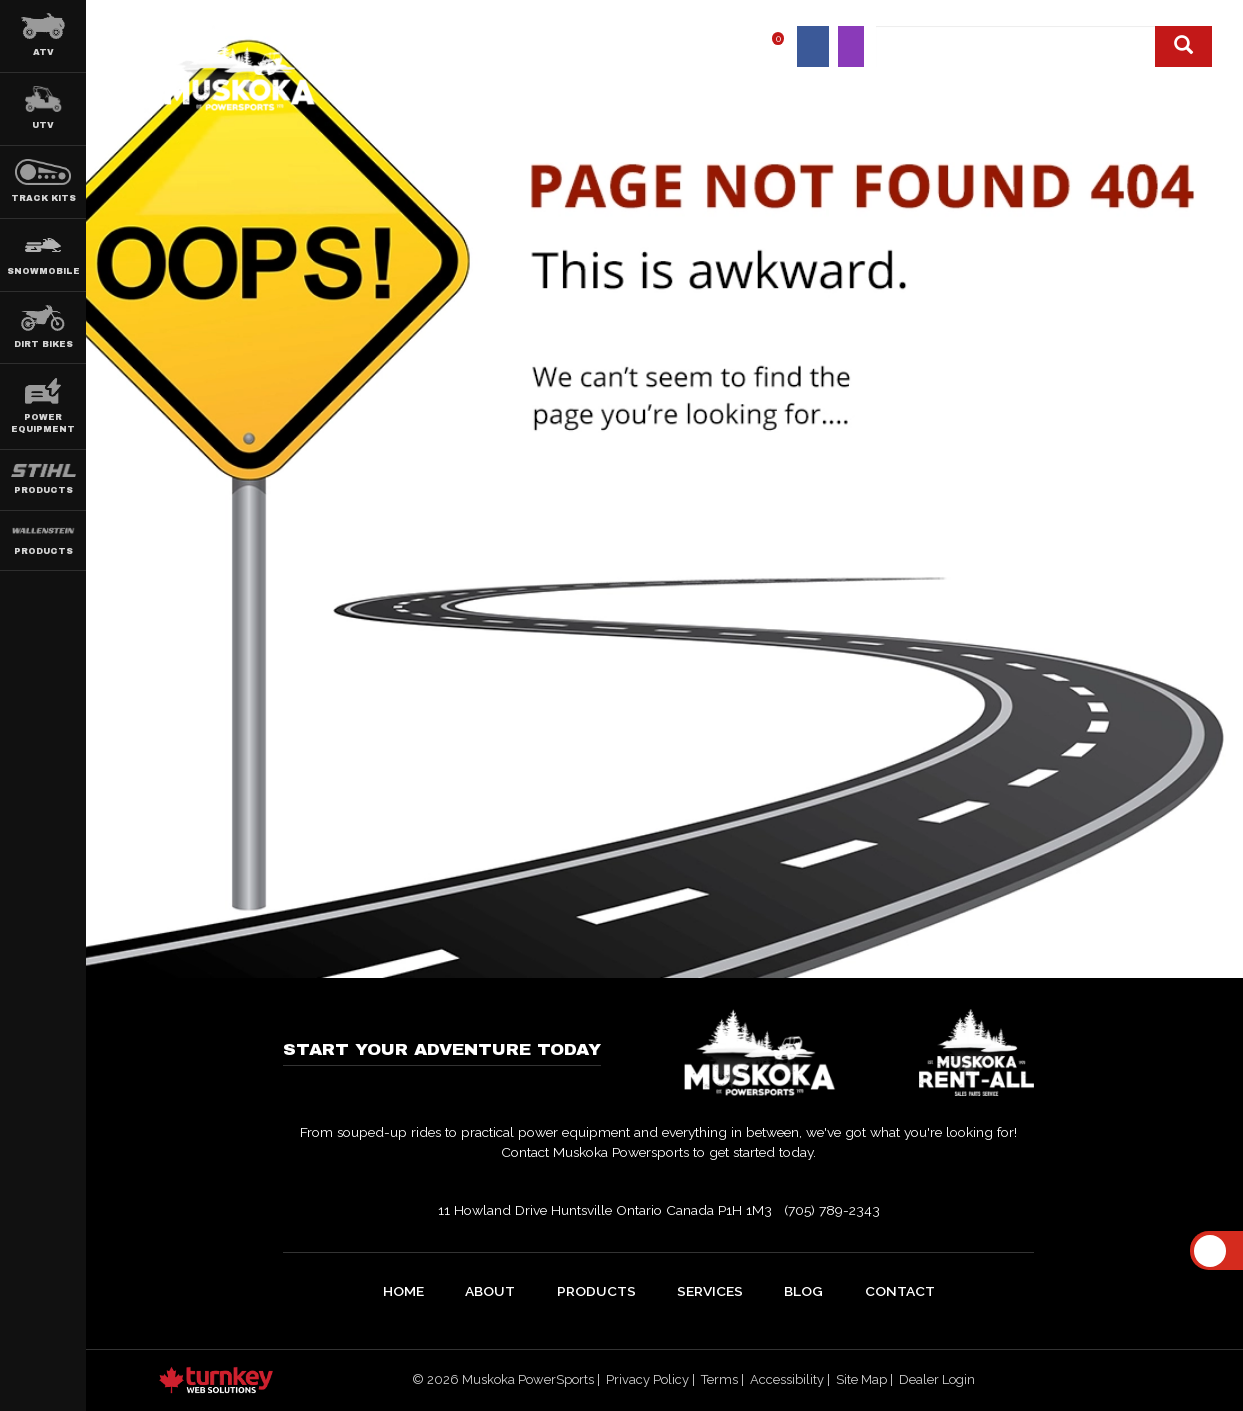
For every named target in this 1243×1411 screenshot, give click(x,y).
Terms (719, 1379)
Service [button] (1001, 92)
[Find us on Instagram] (851, 46)
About (650, 92)
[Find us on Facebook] (813, 46)
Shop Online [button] (882, 92)
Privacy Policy (647, 1379)
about (490, 1291)
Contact (1178, 92)
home (403, 1291)
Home (568, 92)
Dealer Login (937, 1379)
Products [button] (753, 92)
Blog (1092, 92)
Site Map (861, 1379)
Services (710, 1291)
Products (596, 1291)
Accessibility (787, 1379)
